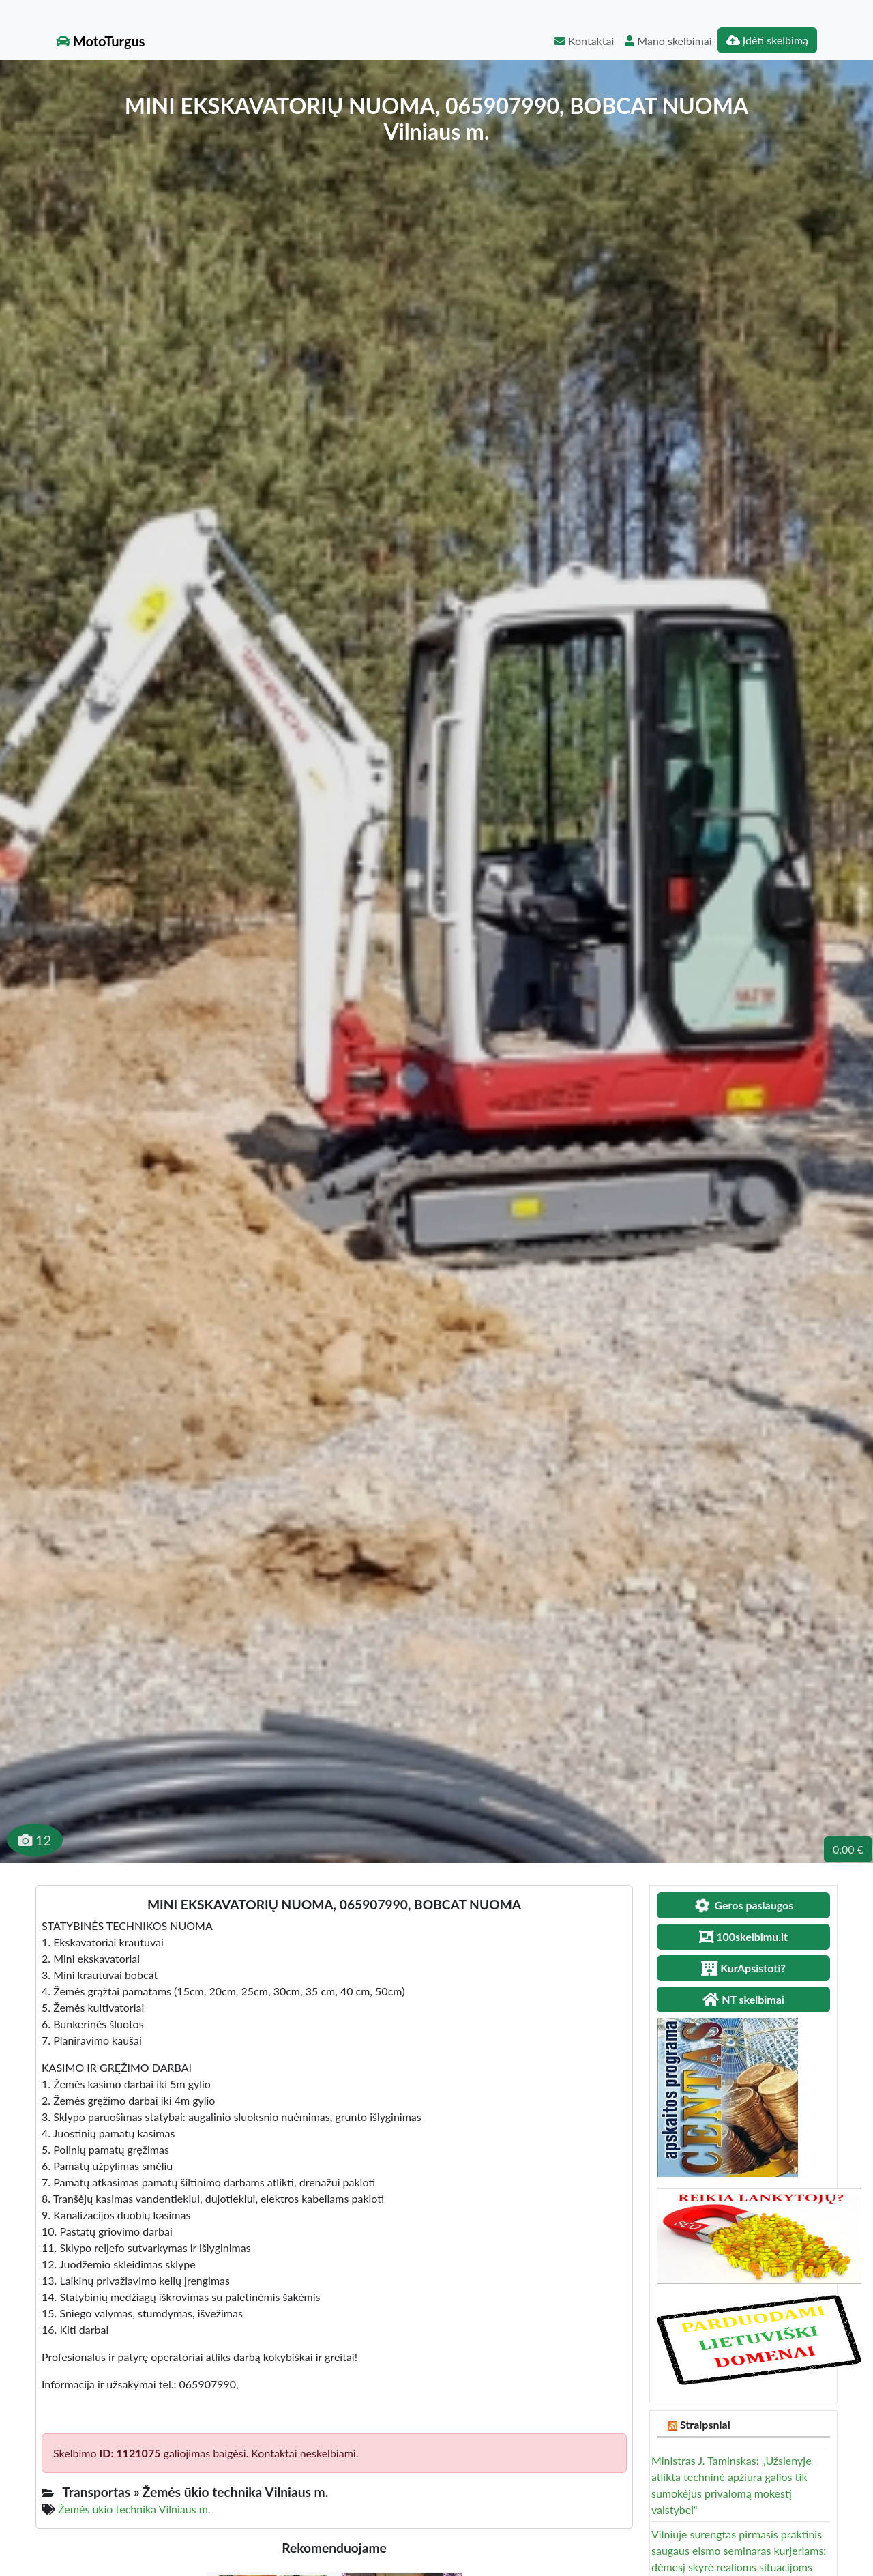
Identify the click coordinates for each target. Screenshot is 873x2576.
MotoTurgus (100, 41)
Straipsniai (705, 2424)
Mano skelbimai (668, 40)
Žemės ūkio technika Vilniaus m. (134, 2508)
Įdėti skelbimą (767, 39)
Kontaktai (584, 40)
